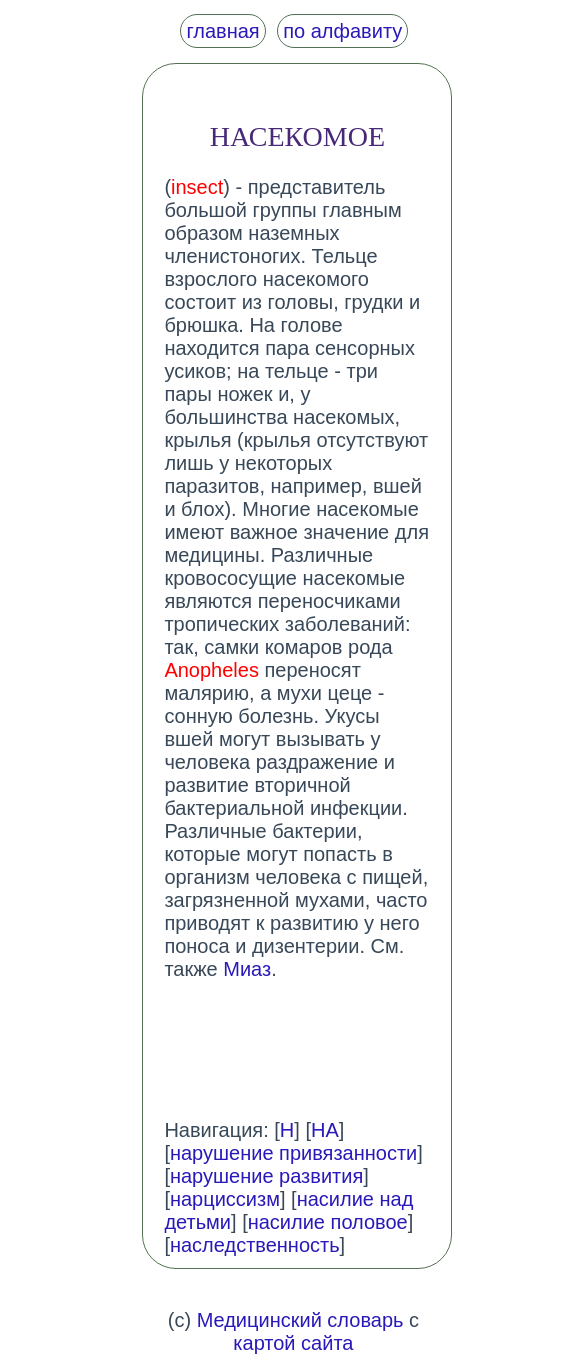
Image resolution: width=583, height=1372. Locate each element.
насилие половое (328, 1222)
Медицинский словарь (300, 1320)
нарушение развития (266, 1176)
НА (325, 1130)
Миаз (247, 969)
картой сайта (293, 1343)
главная (222, 31)
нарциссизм (225, 1199)
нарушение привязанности (293, 1153)
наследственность (255, 1245)
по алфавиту (342, 31)
